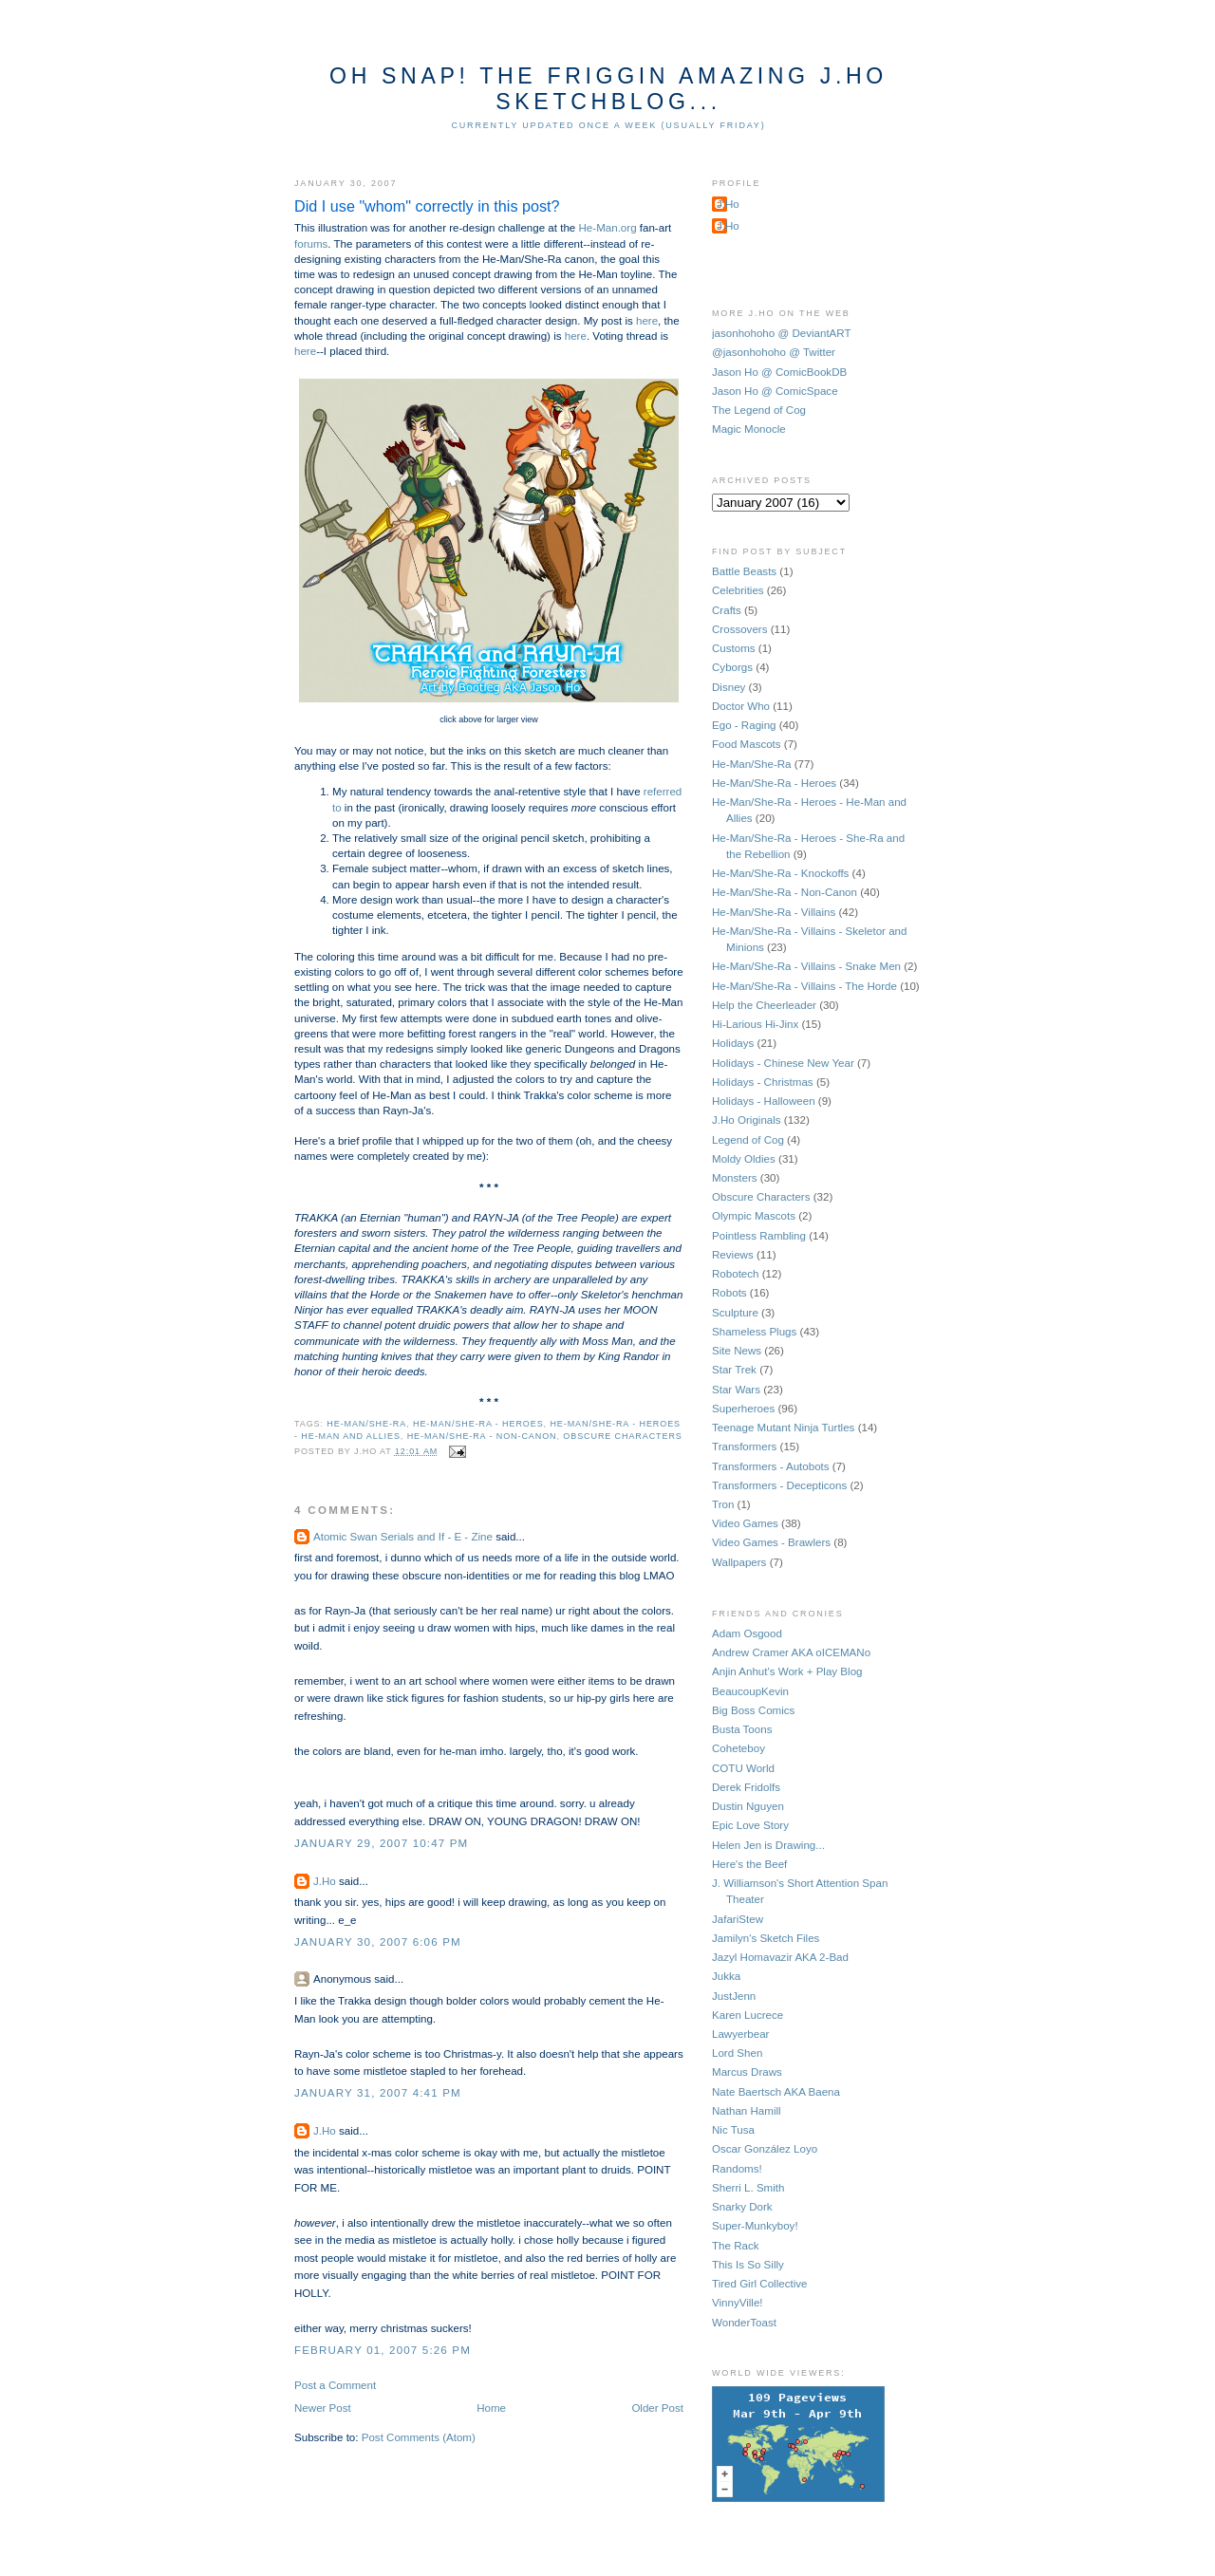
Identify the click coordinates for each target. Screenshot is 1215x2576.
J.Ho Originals (746, 1120)
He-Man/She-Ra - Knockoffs (780, 873)
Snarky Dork (742, 2206)
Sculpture (735, 1312)
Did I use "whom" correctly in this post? (427, 206)
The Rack (735, 2245)
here (647, 321)
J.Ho (324, 1881)
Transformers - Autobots (771, 1466)
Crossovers (739, 629)
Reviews (733, 1254)
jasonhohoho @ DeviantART (781, 333)
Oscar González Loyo (764, 2149)
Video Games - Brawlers (771, 1542)
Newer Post (322, 2408)
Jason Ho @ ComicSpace (775, 391)
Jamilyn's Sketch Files (765, 1938)
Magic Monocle (749, 429)
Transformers (744, 1446)
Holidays (733, 1043)
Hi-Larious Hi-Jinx (755, 1024)
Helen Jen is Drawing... (768, 1845)
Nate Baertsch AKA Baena (776, 2092)
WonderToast (744, 2322)
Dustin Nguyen (748, 1806)
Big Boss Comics (753, 1710)
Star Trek (734, 1369)
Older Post (657, 2408)
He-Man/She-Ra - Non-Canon (482, 1436)
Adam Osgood (747, 1633)
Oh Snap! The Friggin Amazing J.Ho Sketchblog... (608, 89)
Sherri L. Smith (748, 2187)
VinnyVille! (737, 2302)
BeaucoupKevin (750, 1691)
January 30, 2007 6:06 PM (377, 1942)
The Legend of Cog (759, 410)
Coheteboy (738, 1748)
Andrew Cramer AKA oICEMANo (791, 1652)
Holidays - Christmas (762, 1082)
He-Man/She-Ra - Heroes (478, 1423)
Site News (736, 1350)
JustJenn (734, 1996)
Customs (734, 648)
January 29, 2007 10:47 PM (381, 1843)
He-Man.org (608, 227)
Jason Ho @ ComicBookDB (779, 372)
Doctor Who (741, 706)
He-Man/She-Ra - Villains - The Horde (804, 986)
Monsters (734, 1178)
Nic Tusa (733, 2130)
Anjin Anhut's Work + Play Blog (787, 1671)
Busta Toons (742, 1729)
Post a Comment (335, 2385)
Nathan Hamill (746, 2111)
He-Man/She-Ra (366, 1423)
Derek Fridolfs (746, 1787)
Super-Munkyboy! (755, 2225)
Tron (723, 1504)
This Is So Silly (748, 2264)
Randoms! (737, 2169)
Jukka (726, 1976)
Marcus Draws (747, 2072)
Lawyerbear (740, 2034)
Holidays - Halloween (763, 1101)
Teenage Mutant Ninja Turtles (783, 1427)
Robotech (735, 1273)
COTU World (743, 1768)
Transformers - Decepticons (779, 1485)
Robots (729, 1292)
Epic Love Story (750, 1825)
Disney (728, 687)
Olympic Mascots (753, 1216)
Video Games (745, 1523)
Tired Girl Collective (759, 2283)
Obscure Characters (622, 1436)
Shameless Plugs (754, 1331)
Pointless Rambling (759, 1235)
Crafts (726, 610)
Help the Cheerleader (764, 1005)
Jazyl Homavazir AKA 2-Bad (780, 1957)
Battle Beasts (744, 571)
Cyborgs (732, 667)
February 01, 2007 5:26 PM (382, 2350)
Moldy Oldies (744, 1159)
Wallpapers (739, 1562)
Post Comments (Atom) (419, 2437)
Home (491, 2408)
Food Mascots (746, 744)
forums (310, 244)
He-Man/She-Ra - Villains (773, 912)
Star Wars (736, 1389)
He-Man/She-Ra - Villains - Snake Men (806, 966)
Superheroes (743, 1408)
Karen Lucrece (747, 2015)
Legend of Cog (748, 1140)
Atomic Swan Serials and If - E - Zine (403, 1536)
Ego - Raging (744, 725)
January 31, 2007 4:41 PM (377, 2093)
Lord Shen (737, 2053)
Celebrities (738, 590)
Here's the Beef (749, 1864)
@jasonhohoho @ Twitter (773, 352)
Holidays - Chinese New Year (783, 1063)
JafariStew (737, 1919)
